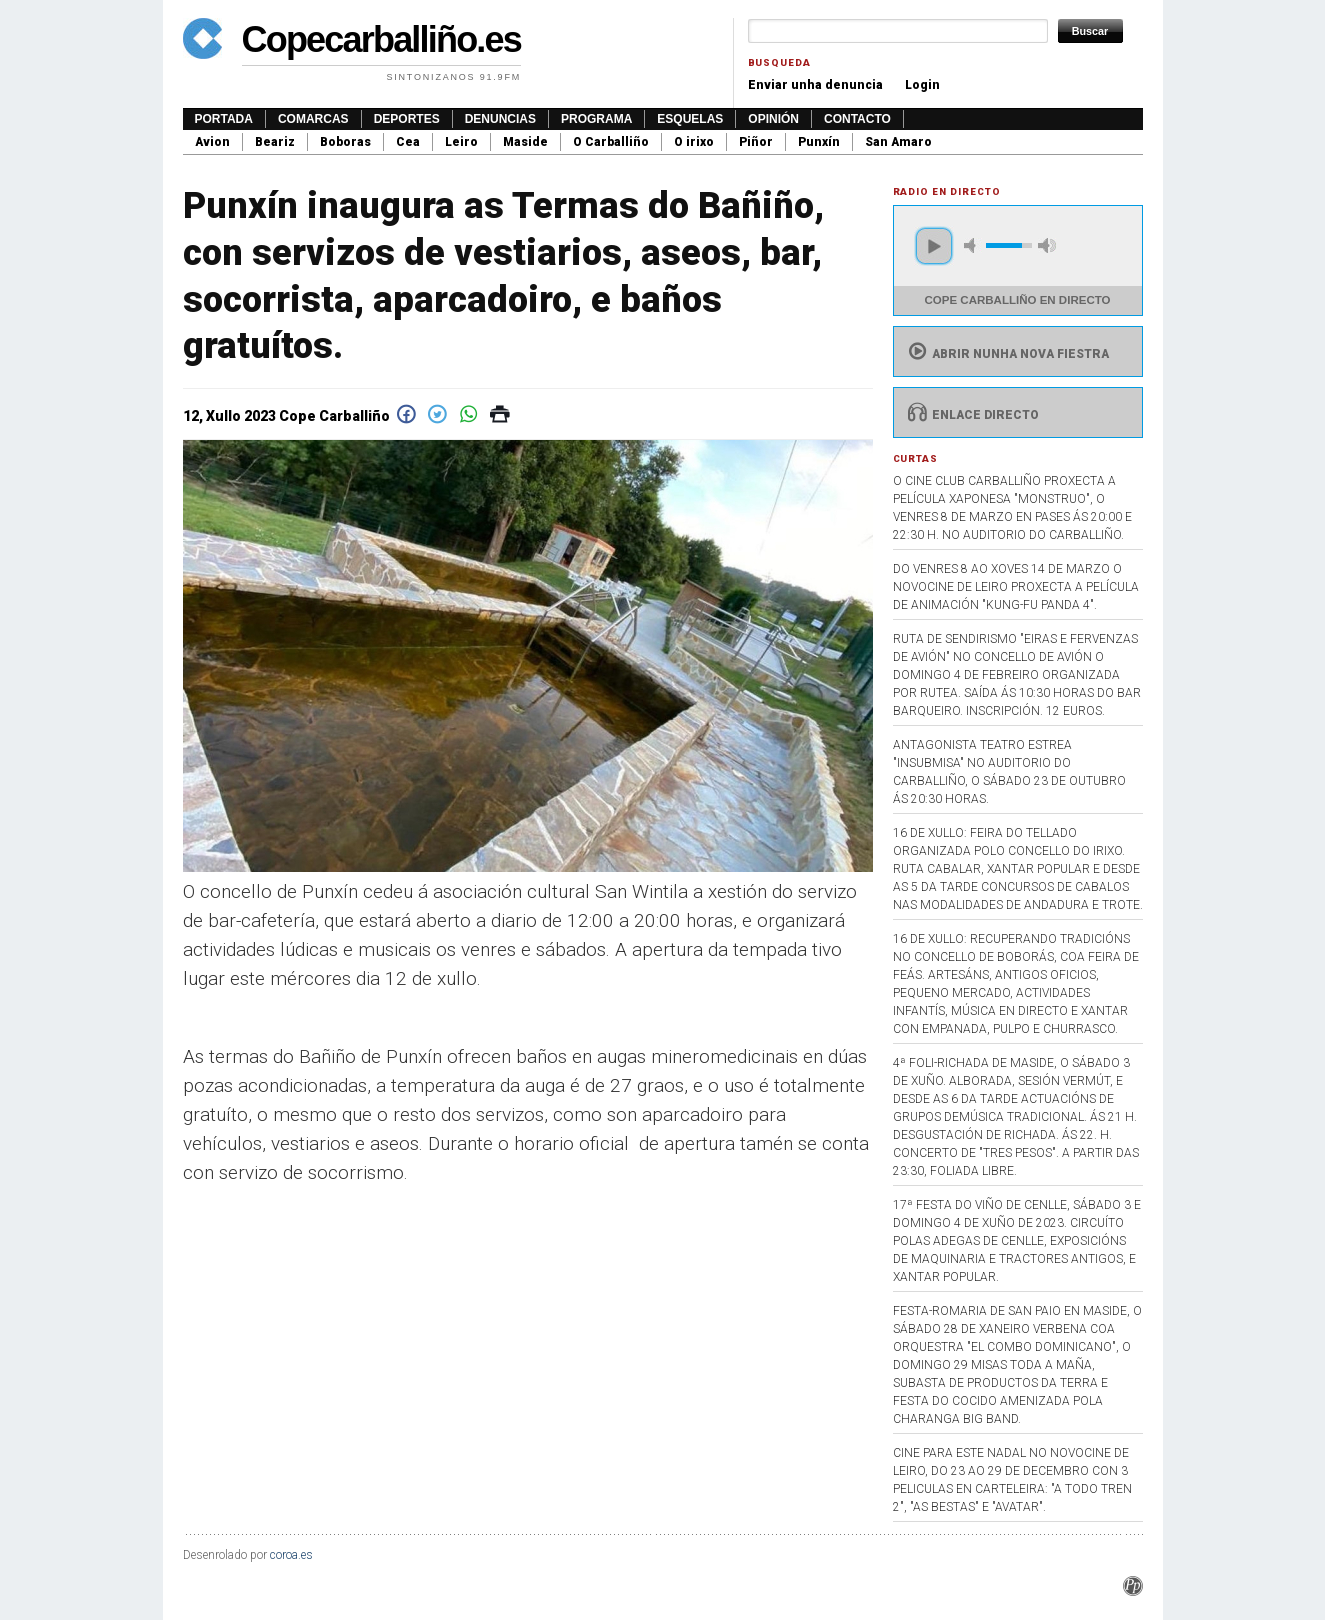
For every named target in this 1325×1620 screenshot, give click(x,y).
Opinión (773, 119)
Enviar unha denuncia (815, 85)
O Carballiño (611, 142)
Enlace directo (971, 415)
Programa (596, 119)
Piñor (756, 142)
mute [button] (973, 245)
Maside (525, 142)
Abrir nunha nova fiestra (1006, 354)
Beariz (275, 142)
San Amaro (898, 142)
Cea (408, 142)
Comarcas (313, 119)
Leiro (461, 142)
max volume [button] (1047, 245)
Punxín (819, 142)
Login (922, 85)
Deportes (407, 119)
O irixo (694, 142)
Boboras (345, 142)
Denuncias (500, 119)
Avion (212, 142)
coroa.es (291, 1555)
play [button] (934, 246)
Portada (224, 119)
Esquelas (690, 119)
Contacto (857, 119)
